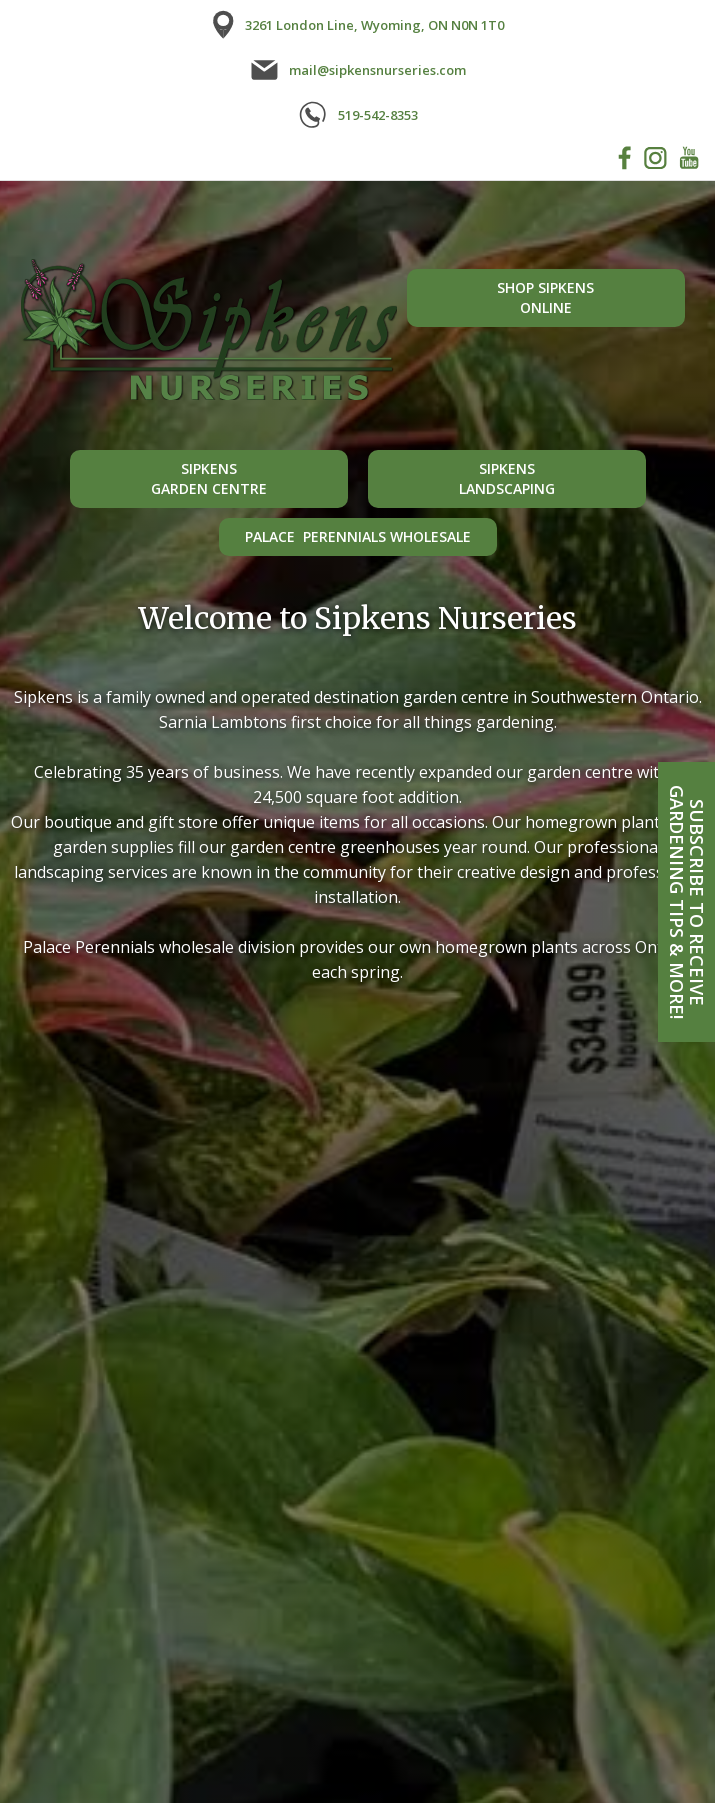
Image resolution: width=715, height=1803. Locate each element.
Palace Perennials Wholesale (358, 536)
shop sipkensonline (545, 297)
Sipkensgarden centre (209, 478)
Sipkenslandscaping (507, 478)
